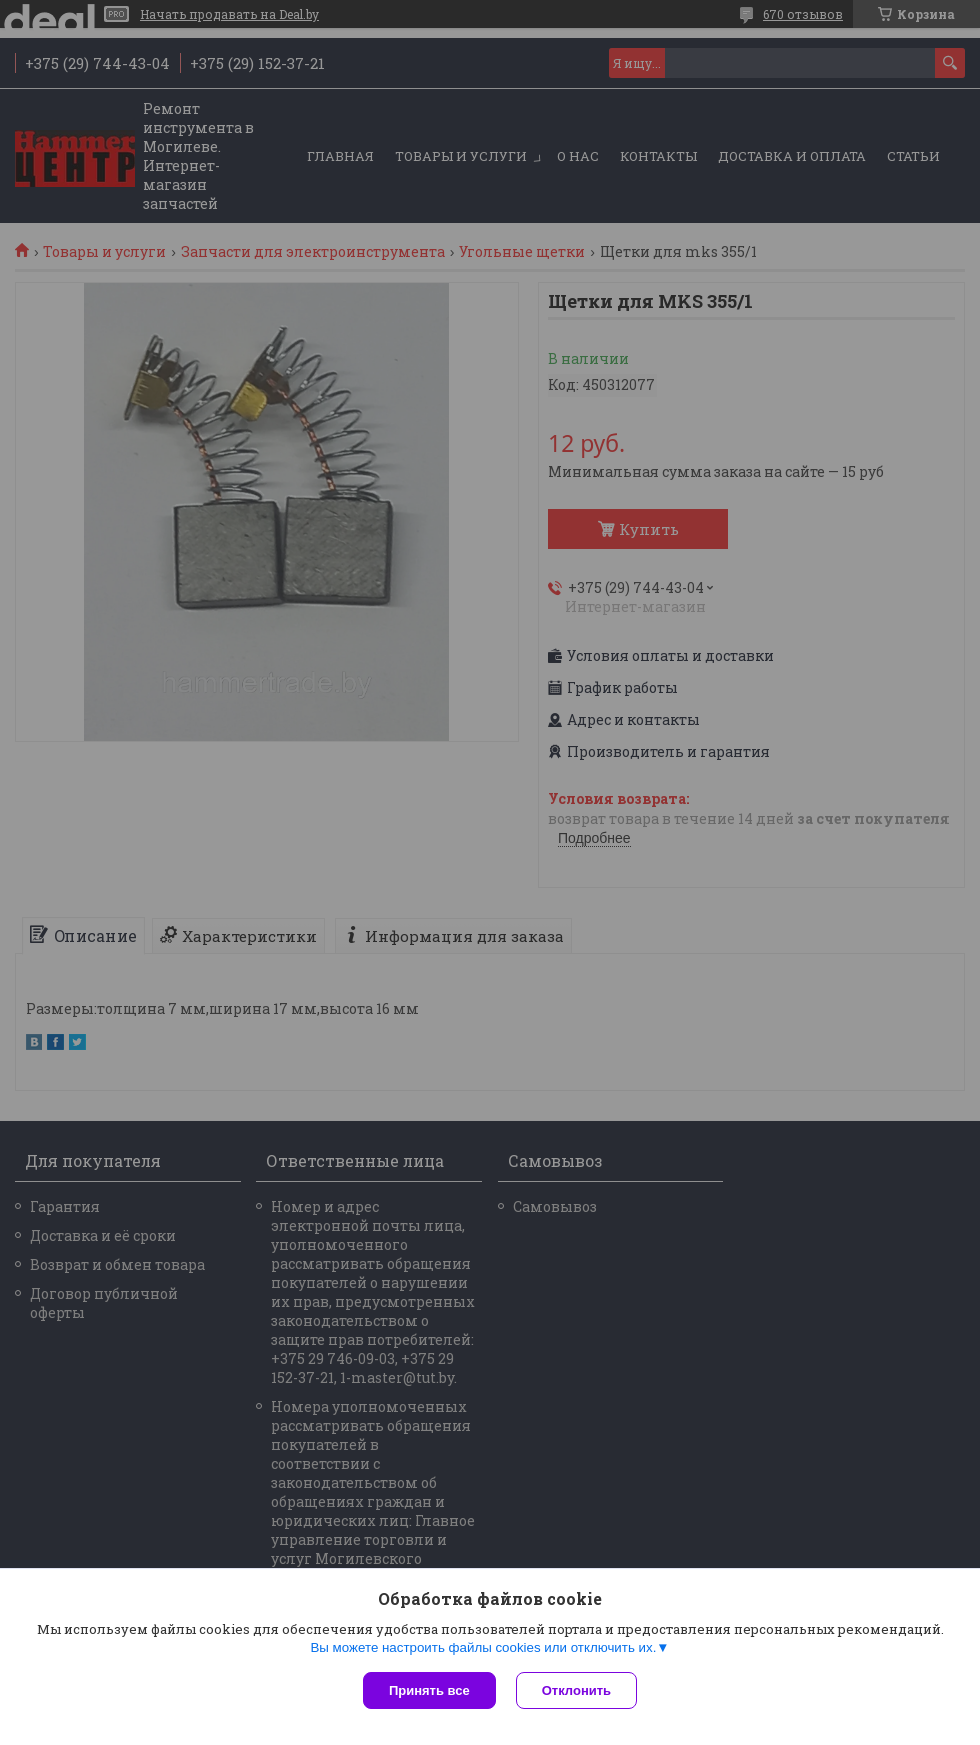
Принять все (429, 1690)
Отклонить (576, 1690)
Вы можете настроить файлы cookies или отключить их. (483, 1647)
